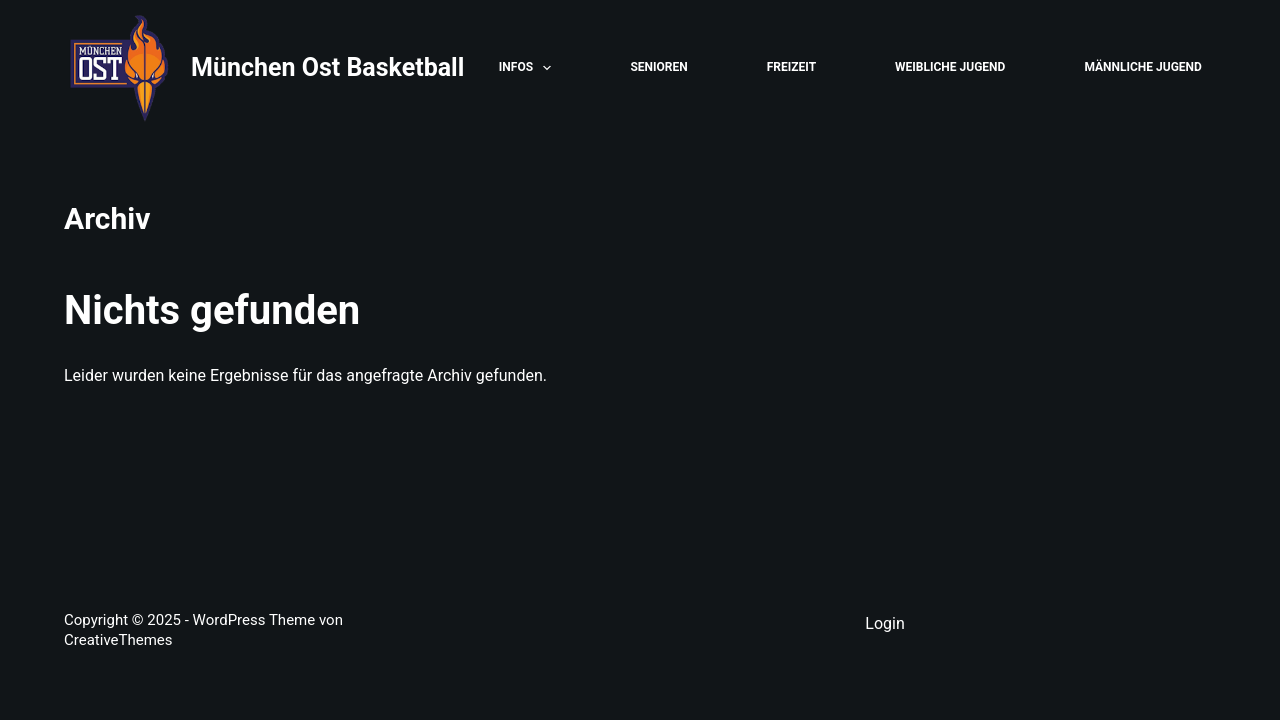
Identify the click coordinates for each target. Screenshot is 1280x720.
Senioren (658, 67)
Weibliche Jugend (950, 67)
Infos (529, 68)
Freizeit (791, 67)
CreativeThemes (118, 640)
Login (884, 623)
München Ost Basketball (327, 67)
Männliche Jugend (1142, 67)
